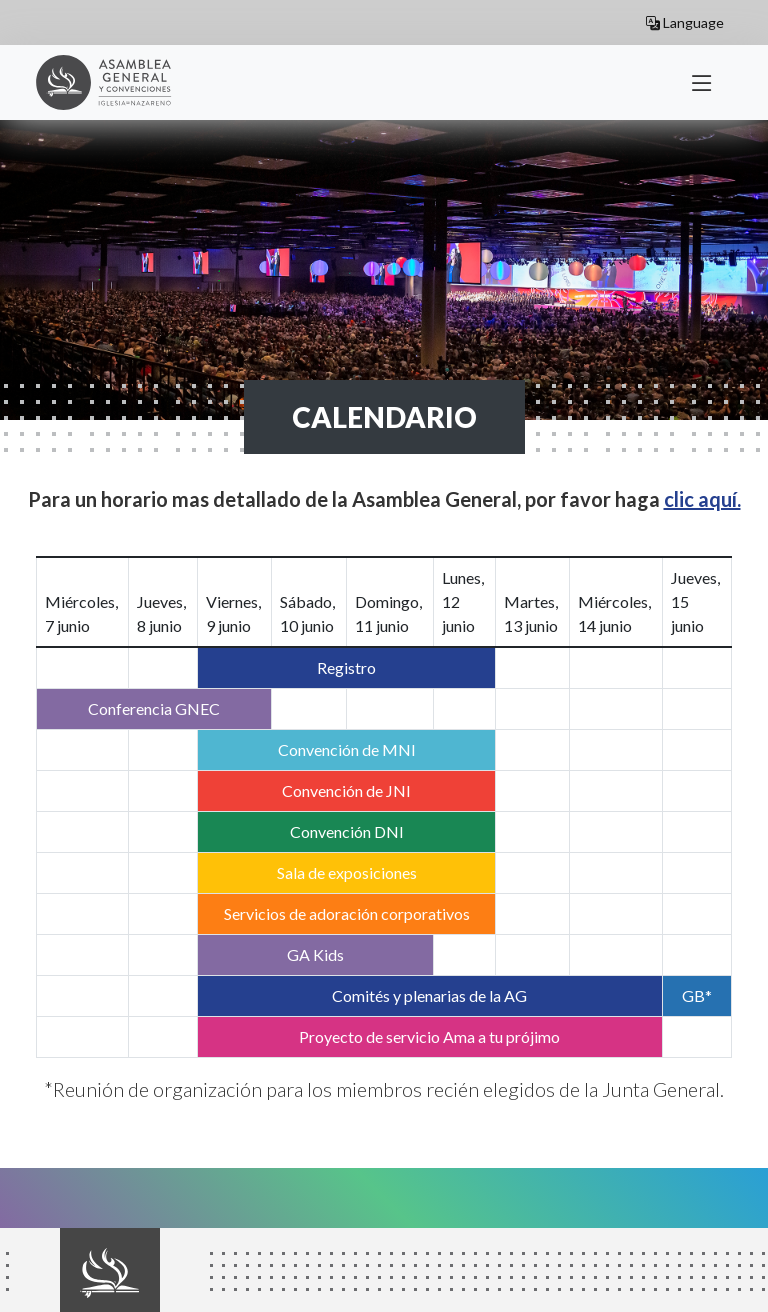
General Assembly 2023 (114, 82)
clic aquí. (702, 499)
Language (685, 22)
